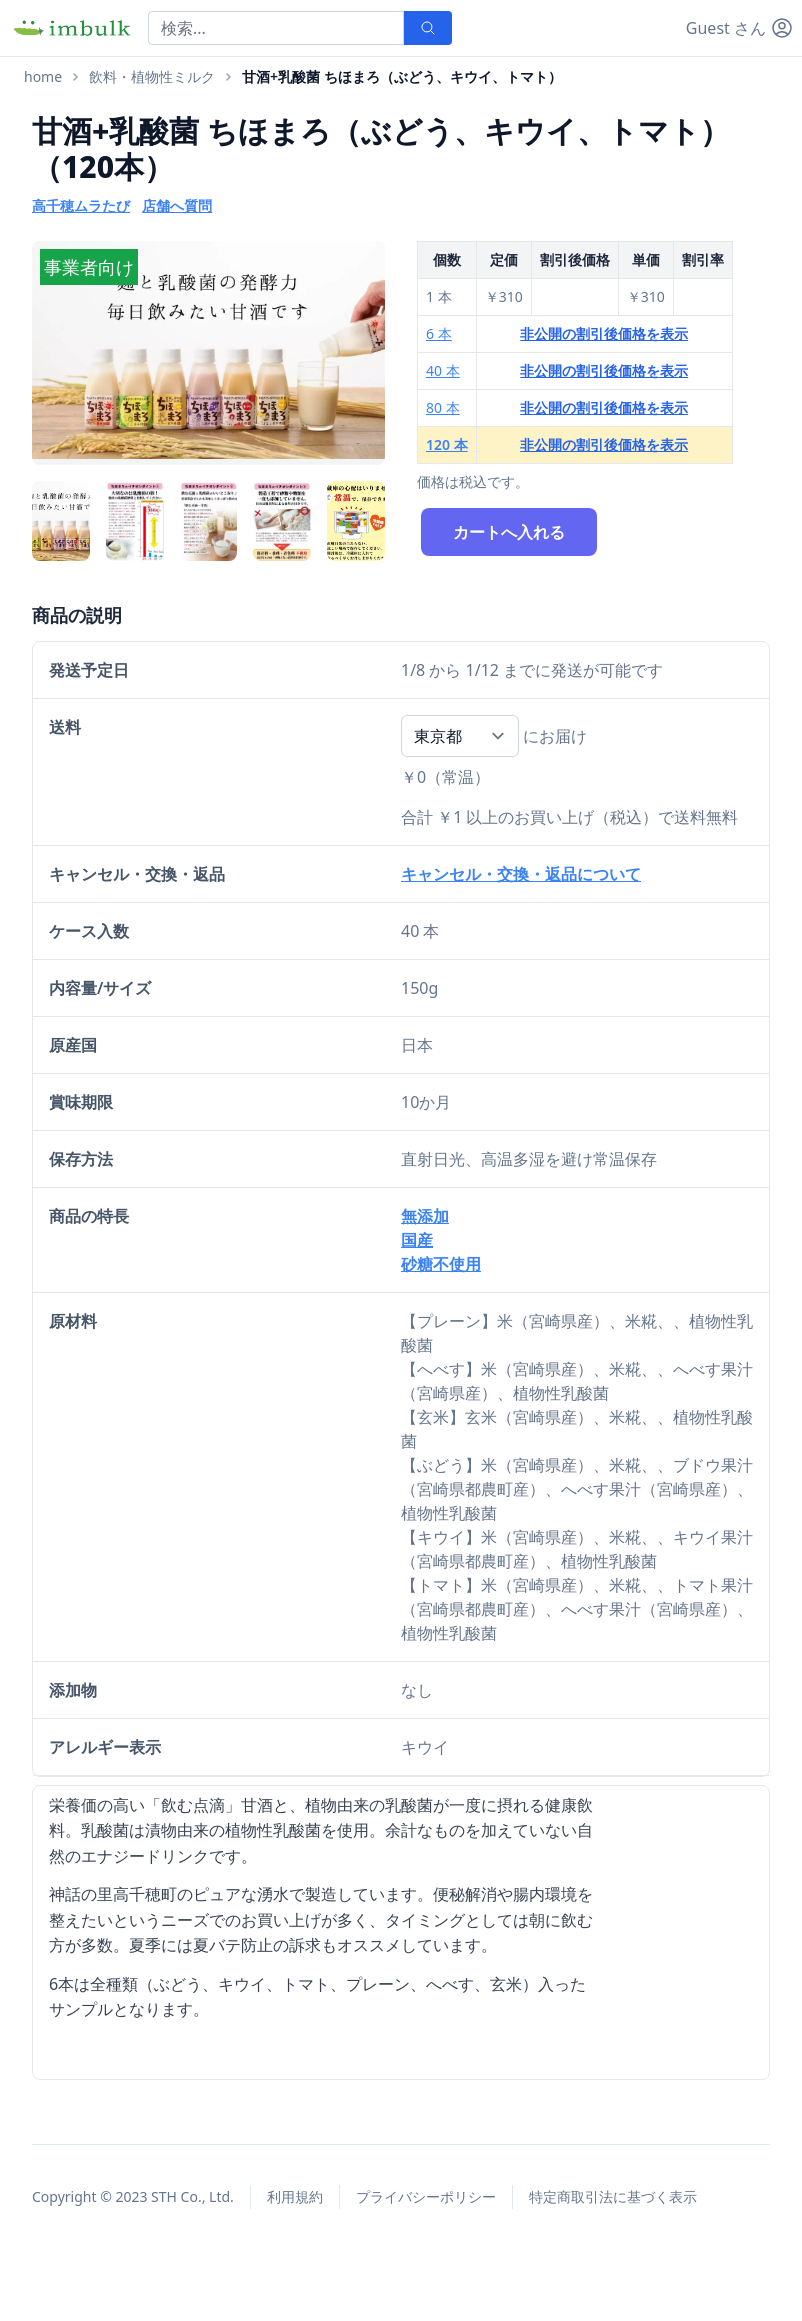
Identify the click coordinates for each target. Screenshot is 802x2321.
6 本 (439, 333)
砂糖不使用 (441, 1264)
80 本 (443, 407)
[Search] (276, 28)
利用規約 (295, 2196)
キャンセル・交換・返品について (521, 874)
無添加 (425, 1216)
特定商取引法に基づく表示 (613, 2196)
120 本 (447, 444)
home (43, 76)
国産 (417, 1240)
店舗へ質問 (177, 205)
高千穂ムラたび (81, 205)
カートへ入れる (509, 532)
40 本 (443, 370)
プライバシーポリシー (426, 2196)
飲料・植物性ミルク (152, 76)
